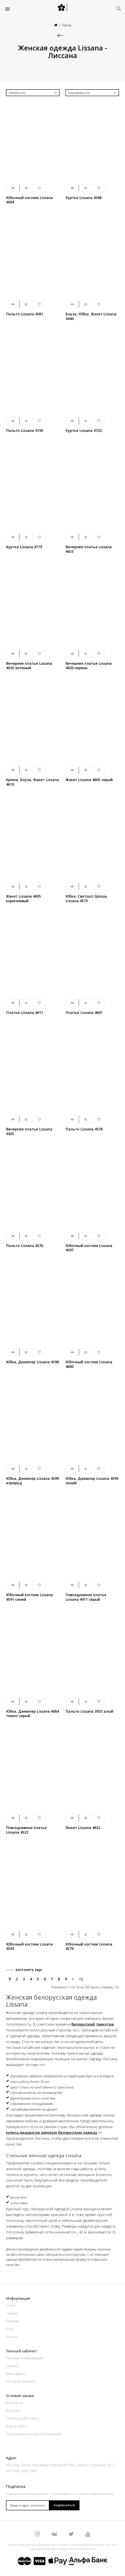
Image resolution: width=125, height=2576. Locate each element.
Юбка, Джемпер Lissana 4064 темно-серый (32, 1732)
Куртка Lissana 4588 (84, 197)
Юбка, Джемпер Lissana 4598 (32, 1380)
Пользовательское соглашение (33, 2433)
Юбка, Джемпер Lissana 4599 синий (92, 1499)
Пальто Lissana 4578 (84, 1147)
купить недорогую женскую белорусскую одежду (51, 2132)
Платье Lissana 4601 (84, 1031)
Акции (11, 2336)
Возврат (13, 2410)
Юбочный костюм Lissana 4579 (89, 1965)
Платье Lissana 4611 (24, 1031)
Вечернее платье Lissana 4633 (89, 567)
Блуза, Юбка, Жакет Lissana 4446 (91, 335)
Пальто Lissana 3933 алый (89, 1730)
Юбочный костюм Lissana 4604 (29, 200)
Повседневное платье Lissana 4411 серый (86, 1615)
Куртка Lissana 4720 (84, 449)
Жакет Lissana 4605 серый (89, 798)
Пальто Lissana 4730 (24, 449)
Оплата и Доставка (22, 2418)
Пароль (12, 2365)
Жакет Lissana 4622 (83, 1846)
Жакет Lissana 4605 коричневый (23, 917)
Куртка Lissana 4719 (24, 565)
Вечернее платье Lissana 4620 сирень (89, 684)
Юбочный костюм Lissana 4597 (89, 1266)
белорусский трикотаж (92, 2024)
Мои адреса (16, 2373)
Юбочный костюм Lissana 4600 (89, 1383)
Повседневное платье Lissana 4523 (26, 1848)
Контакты (14, 2402)
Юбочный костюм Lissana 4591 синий (29, 1615)
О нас (11, 2305)
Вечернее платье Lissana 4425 (29, 1150)
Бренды (12, 2321)
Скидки (12, 2313)
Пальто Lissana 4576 (24, 1264)
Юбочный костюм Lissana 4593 (29, 1965)
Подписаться (64, 2505)
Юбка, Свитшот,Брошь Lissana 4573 (86, 917)
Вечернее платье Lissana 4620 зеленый (29, 684)
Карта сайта (16, 2426)
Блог (10, 2328)
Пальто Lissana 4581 (24, 332)
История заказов (20, 2381)
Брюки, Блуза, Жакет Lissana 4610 (32, 800)
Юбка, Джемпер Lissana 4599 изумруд (32, 1499)
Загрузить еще (28, 1970)
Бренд (66, 25)
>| (81, 1979)
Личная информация (24, 2358)
